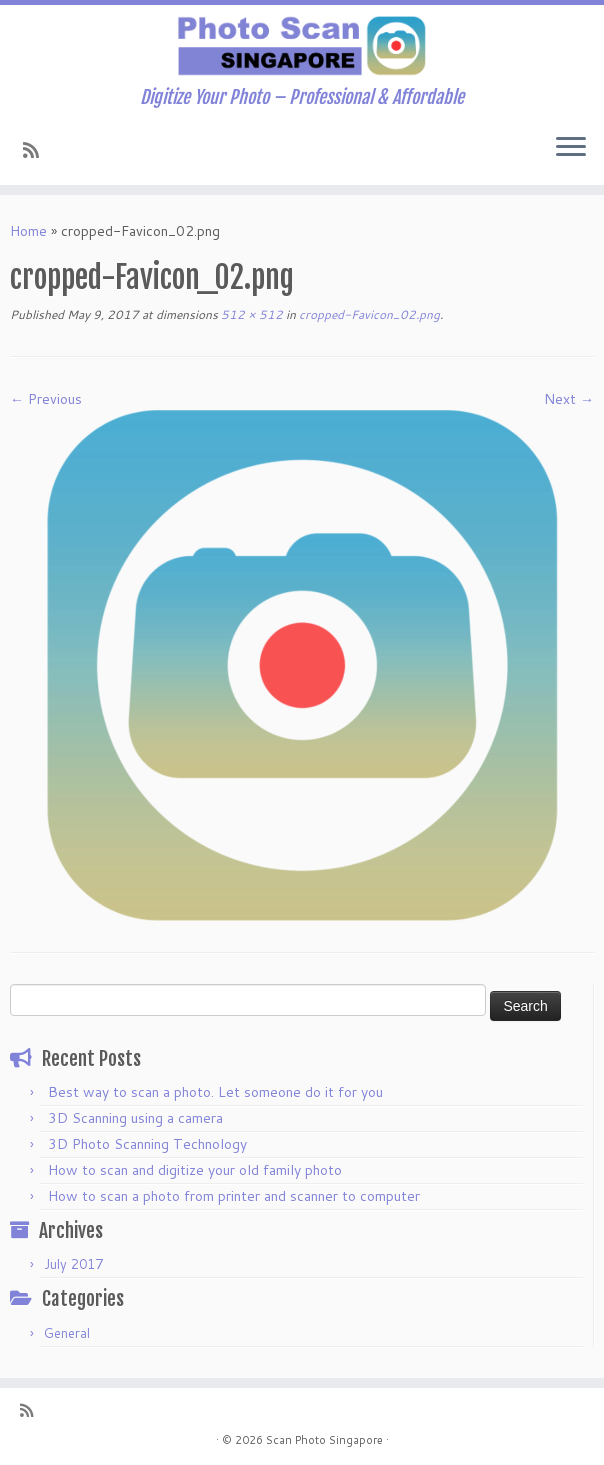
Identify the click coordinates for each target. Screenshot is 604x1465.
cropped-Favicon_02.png (368, 314)
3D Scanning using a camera (135, 1118)
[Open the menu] (571, 149)
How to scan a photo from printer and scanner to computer (234, 1196)
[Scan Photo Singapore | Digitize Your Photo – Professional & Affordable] (302, 46)
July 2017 (73, 1264)
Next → (569, 399)
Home (28, 231)
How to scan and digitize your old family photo (195, 1170)
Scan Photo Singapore (324, 1440)
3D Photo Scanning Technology (147, 1144)
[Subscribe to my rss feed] (37, 150)
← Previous (46, 399)
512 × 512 (250, 314)
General (67, 1333)
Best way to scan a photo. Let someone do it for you (215, 1092)
